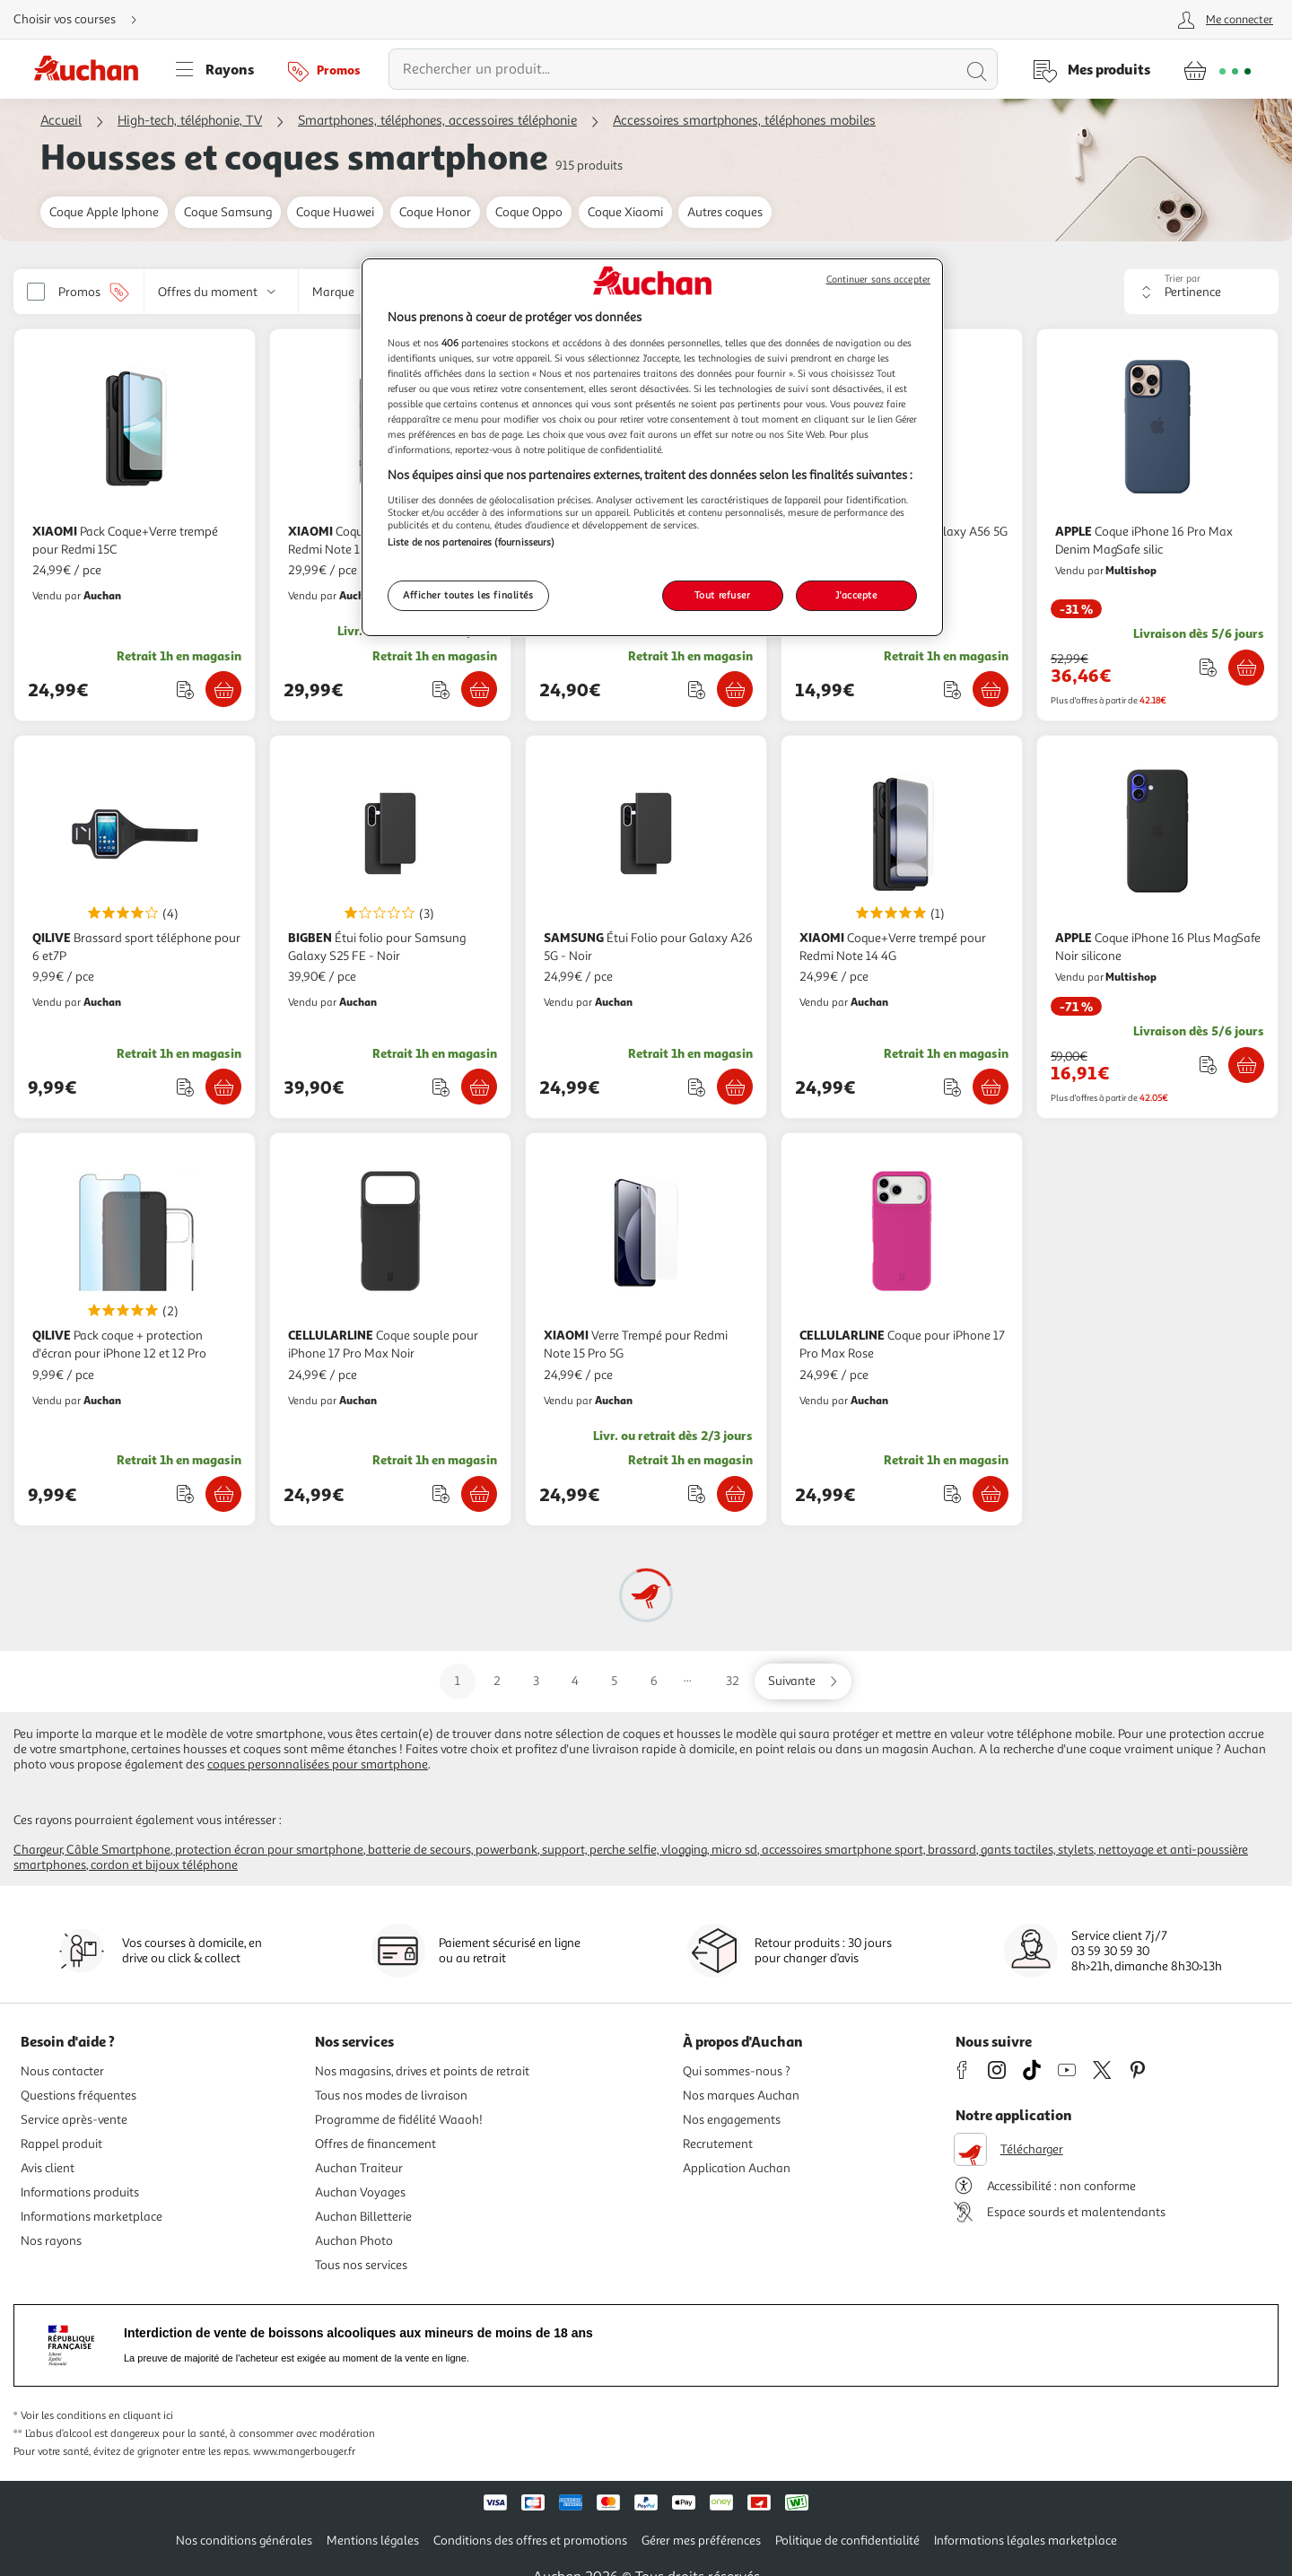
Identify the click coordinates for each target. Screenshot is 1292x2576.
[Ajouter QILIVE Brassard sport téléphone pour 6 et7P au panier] (223, 1087)
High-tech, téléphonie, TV (190, 120)
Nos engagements (732, 2119)
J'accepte (856, 595)
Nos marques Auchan (741, 2095)
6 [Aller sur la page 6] (654, 1681)
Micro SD (734, 1849)
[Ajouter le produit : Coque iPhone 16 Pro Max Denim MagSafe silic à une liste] (1208, 667)
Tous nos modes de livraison (391, 2095)
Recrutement (718, 2144)
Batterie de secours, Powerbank (452, 1849)
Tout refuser (722, 595)
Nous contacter (62, 2071)
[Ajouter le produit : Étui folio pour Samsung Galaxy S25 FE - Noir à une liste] (441, 1087)
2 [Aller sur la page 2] (497, 1681)
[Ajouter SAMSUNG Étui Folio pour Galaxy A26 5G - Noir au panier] (735, 1087)
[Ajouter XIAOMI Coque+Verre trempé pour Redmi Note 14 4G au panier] (990, 1087)
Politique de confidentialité (847, 2540)
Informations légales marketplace (1025, 2540)
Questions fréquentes (78, 2095)
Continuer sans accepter (878, 279)
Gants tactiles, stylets (1037, 1849)
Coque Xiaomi (625, 212)
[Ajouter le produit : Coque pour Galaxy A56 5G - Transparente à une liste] (952, 689)
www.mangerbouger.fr (304, 2451)
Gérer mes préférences (701, 2540)
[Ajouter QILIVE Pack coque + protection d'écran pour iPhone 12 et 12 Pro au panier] (223, 1494)
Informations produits (80, 2192)
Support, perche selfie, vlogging (624, 1849)
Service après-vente (74, 2119)
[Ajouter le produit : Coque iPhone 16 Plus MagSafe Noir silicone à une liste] (1208, 1064)
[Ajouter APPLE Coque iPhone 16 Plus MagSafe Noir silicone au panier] (1246, 1065)
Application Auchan (736, 2168)
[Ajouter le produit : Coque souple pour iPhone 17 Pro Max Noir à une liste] (441, 1493)
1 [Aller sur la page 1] (457, 1681)
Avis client (47, 2168)
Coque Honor (435, 212)
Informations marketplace (91, 2216)
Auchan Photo (354, 2241)
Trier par (1182, 278)
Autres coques (725, 212)
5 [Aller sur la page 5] (614, 1681)
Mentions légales (373, 2540)
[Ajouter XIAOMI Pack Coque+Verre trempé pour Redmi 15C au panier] (223, 689)
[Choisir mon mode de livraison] (82, 19)
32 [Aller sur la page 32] (732, 1681)
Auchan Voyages (360, 2192)
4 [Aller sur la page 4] (575, 1681)
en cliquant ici (141, 2416)
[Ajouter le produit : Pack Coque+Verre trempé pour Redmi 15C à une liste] (185, 689)
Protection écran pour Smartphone (269, 1849)
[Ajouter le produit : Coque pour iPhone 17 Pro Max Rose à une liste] (952, 1493)
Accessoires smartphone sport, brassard (869, 1849)
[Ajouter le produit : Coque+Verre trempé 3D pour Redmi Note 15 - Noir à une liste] (441, 689)
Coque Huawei (335, 212)
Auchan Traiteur (359, 2168)
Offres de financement (375, 2144)
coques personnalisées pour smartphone (317, 1764)
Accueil (61, 120)
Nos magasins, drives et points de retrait (422, 2071)
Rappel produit (61, 2144)
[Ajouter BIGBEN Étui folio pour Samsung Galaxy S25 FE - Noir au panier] (479, 1087)
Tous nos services (361, 2265)
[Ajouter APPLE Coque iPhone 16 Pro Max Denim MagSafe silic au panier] (1246, 667)
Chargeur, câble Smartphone (91, 1849)
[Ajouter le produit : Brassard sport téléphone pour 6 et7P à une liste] (185, 1087)
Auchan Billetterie (363, 2216)
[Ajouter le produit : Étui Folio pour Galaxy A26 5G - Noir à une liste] (696, 1087)
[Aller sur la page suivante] (803, 1681)
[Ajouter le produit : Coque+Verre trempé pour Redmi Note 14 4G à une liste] (952, 1087)
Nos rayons (51, 2241)
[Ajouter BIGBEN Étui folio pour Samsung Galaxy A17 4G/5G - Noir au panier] (735, 689)
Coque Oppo (529, 212)
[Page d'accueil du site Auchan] (92, 69)
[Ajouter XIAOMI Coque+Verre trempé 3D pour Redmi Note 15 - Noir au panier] (479, 689)
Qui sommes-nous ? (736, 2071)
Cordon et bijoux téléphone (164, 1865)
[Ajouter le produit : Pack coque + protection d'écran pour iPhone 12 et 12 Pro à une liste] (185, 1493)
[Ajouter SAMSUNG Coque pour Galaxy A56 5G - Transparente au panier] (990, 689)
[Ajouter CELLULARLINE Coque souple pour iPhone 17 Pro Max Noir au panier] (479, 1494)
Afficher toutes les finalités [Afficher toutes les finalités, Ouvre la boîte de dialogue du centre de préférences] (468, 595)
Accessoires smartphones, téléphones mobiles (744, 120)
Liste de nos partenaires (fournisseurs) (471, 542)
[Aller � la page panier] (1217, 69)
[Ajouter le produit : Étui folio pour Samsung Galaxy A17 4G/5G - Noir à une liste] (696, 689)
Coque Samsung (228, 212)
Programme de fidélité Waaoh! (399, 2119)
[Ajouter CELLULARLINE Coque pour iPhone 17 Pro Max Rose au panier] (990, 1494)
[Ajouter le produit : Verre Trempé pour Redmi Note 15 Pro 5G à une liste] (696, 1493)
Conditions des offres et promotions (530, 2540)
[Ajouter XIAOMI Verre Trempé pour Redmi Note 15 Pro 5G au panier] (735, 1494)
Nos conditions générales (244, 2540)
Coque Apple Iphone (104, 212)
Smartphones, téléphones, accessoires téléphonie (437, 120)
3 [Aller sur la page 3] (536, 1681)
